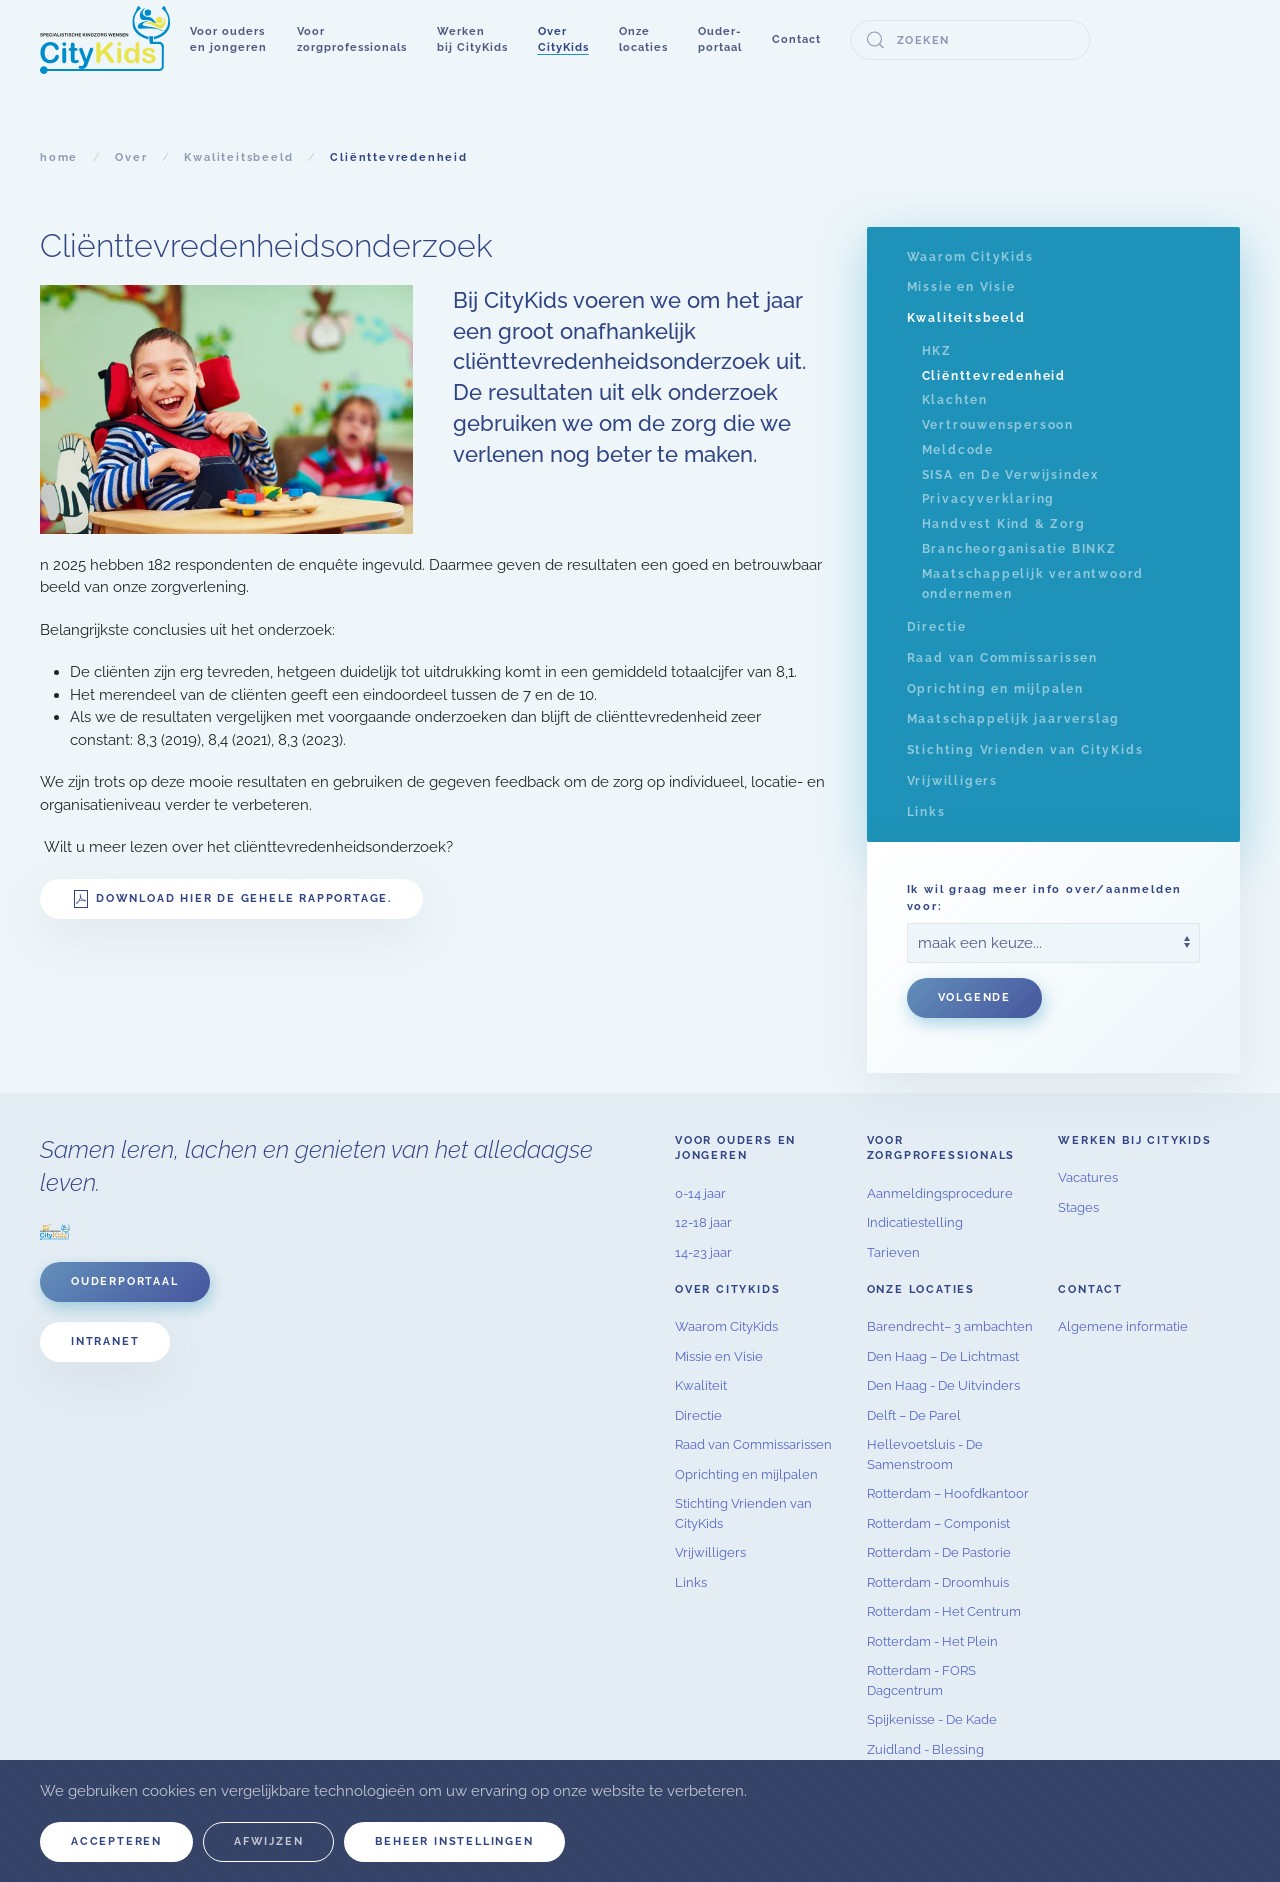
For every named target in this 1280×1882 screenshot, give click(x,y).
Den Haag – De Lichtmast (943, 1356)
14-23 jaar (703, 1252)
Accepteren (116, 1841)
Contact (796, 39)
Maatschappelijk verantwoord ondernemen (1033, 584)
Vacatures (1088, 1177)
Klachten (955, 400)
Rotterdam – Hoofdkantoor (948, 1493)
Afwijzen (268, 1841)
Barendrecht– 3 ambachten (950, 1326)
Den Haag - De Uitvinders (943, 1385)
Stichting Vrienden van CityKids (1025, 750)
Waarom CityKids (970, 257)
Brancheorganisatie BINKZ (1019, 549)
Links (926, 812)
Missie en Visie (961, 287)
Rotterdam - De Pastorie (939, 1552)
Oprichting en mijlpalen (995, 689)
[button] (228, 40)
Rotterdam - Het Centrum (944, 1611)
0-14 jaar (700, 1193)
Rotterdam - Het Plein (932, 1641)
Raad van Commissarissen (1002, 658)
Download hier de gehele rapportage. (231, 899)
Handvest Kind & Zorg (1004, 524)
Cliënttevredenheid (994, 376)
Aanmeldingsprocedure (940, 1193)
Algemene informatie (1123, 1326)
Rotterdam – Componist (938, 1523)
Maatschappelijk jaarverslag (1014, 719)
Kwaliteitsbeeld (966, 318)
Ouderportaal (125, 1281)
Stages (1078, 1207)
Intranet (105, 1341)
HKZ (937, 351)
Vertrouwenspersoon (998, 425)
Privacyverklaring (989, 499)
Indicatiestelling (915, 1222)
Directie (937, 627)
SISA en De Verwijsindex (1010, 475)
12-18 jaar (703, 1222)
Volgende (974, 997)
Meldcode (958, 450)
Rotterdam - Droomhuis (938, 1582)
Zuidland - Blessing (925, 1749)
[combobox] (971, 40)
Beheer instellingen (454, 1841)
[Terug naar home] (105, 40)
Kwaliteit (701, 1385)
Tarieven (893, 1252)
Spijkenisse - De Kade (932, 1719)
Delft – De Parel (914, 1415)
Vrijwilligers (952, 781)
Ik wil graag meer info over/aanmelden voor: (1045, 898)
